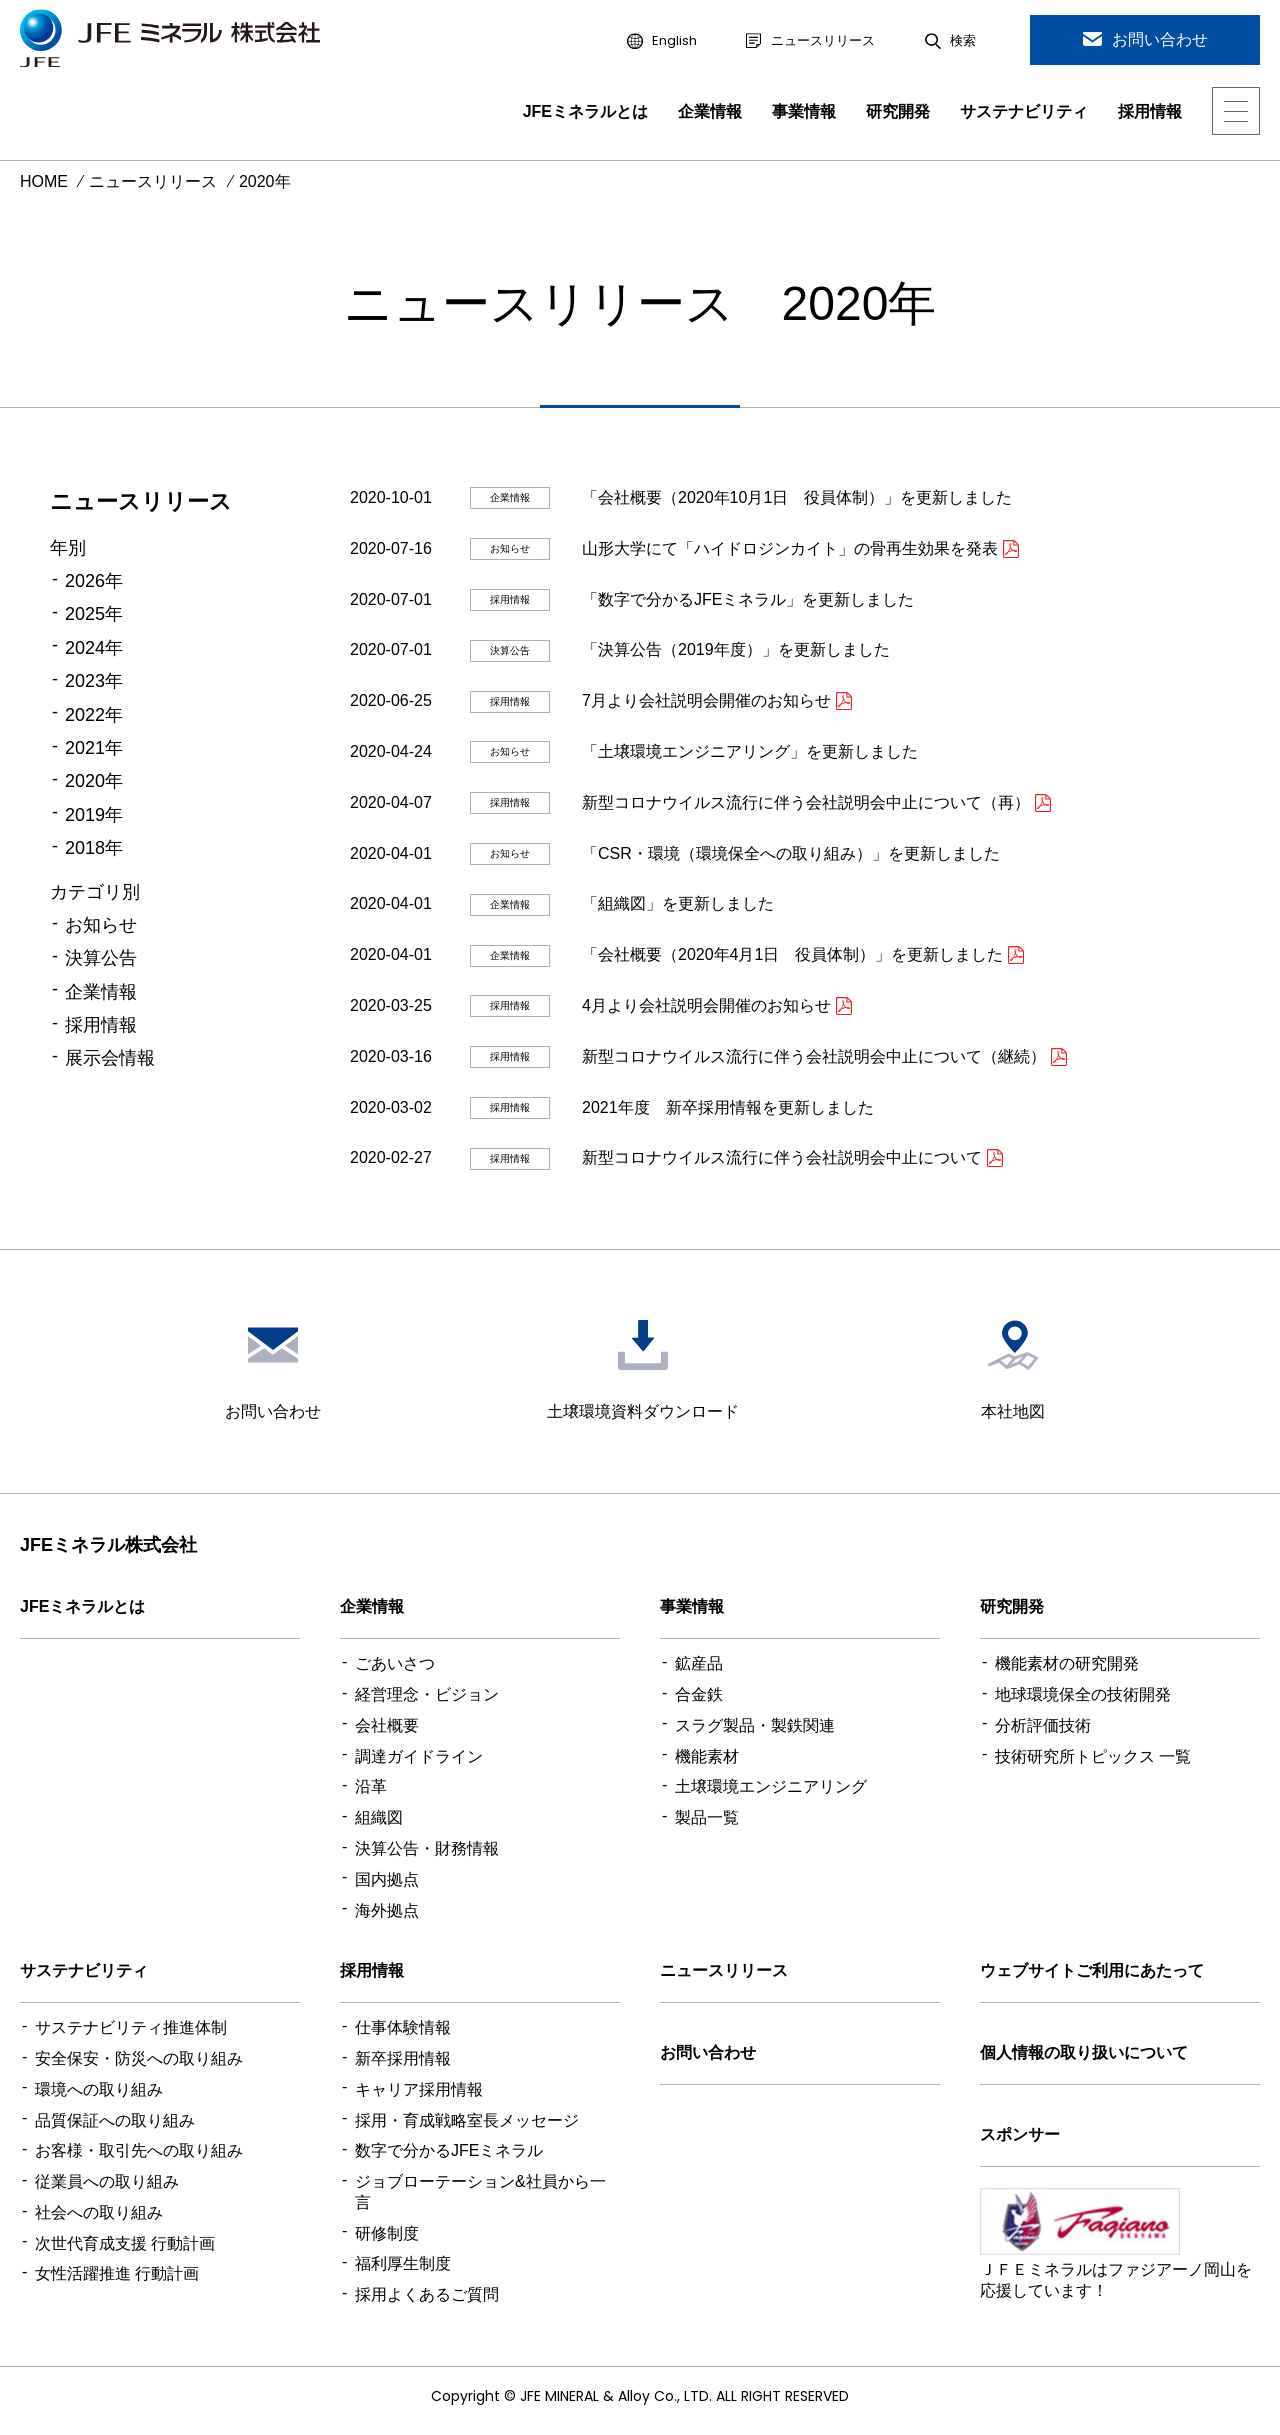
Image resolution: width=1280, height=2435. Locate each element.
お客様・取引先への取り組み (139, 2150)
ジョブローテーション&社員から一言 (480, 2192)
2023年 (94, 681)
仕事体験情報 (403, 2027)
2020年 (94, 781)
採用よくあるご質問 (427, 2294)
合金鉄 (699, 1694)
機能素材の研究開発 (1067, 1663)
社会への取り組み (99, 2212)
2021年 (94, 748)
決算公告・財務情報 (427, 1848)
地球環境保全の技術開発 (1083, 1694)
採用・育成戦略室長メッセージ (467, 2120)
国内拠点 (387, 1879)
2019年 (94, 815)
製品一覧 (707, 1817)
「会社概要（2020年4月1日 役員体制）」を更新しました (792, 954)
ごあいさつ (395, 1663)
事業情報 (804, 111)
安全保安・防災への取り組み (139, 2058)
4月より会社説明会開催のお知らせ (706, 1005)
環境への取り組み (99, 2089)
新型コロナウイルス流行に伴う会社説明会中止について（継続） (814, 1056)
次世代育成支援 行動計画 (125, 2243)
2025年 (94, 614)
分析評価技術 (1043, 1725)
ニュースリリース (823, 41)
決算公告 (101, 958)
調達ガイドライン (419, 1756)
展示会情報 (110, 1058)
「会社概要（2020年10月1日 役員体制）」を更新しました (797, 497)
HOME (44, 181)
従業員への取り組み (107, 2181)
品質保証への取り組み (115, 2120)
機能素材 (707, 1756)
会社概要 (387, 1725)
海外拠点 (387, 1910)
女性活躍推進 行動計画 (117, 2273)
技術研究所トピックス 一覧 (1093, 1756)
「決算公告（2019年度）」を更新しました (736, 649)
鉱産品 (699, 1663)
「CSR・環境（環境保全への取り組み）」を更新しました (791, 853)
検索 (963, 41)
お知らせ (101, 925)
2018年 (94, 848)
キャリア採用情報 (419, 2089)
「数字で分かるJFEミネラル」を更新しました (748, 599)
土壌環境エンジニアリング (771, 1786)
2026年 (94, 581)
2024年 (94, 648)
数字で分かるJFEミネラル (449, 2150)
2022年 (94, 715)
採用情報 (1150, 111)
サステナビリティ (1024, 111)
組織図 (379, 1817)
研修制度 (387, 2233)
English (674, 41)
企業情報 (710, 111)
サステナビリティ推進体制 (131, 2027)
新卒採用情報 (403, 2058)
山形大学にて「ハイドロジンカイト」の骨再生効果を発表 (790, 548)
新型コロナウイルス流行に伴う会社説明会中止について (782, 1157)
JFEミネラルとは (585, 111)
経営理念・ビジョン (427, 1694)
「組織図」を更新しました (678, 903)
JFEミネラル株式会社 (108, 1545)
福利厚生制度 (403, 2263)
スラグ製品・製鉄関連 (755, 1725)
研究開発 (898, 111)
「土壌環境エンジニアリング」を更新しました (750, 751)
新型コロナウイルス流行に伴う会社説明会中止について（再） (806, 802)
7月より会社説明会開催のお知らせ (706, 700)
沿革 (371, 1786)
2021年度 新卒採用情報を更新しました (728, 1107)
